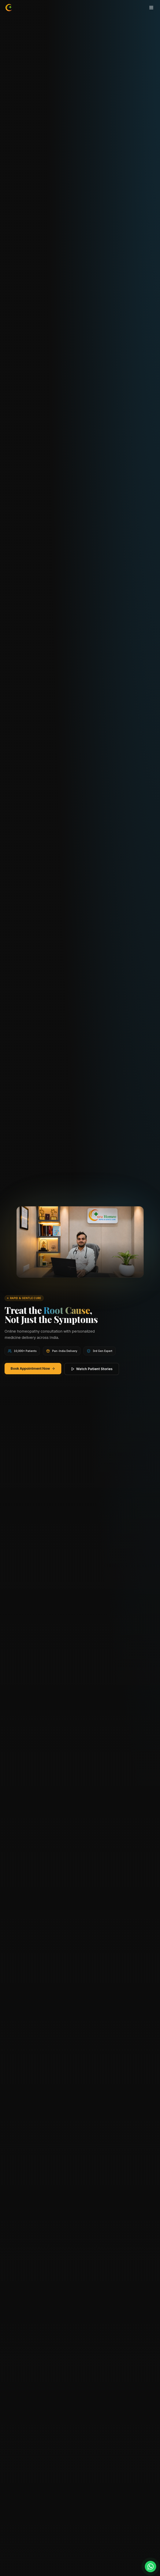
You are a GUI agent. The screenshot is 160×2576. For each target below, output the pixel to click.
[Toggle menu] (151, 7)
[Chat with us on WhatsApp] (150, 2566)
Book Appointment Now (33, 1369)
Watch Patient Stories (92, 1369)
